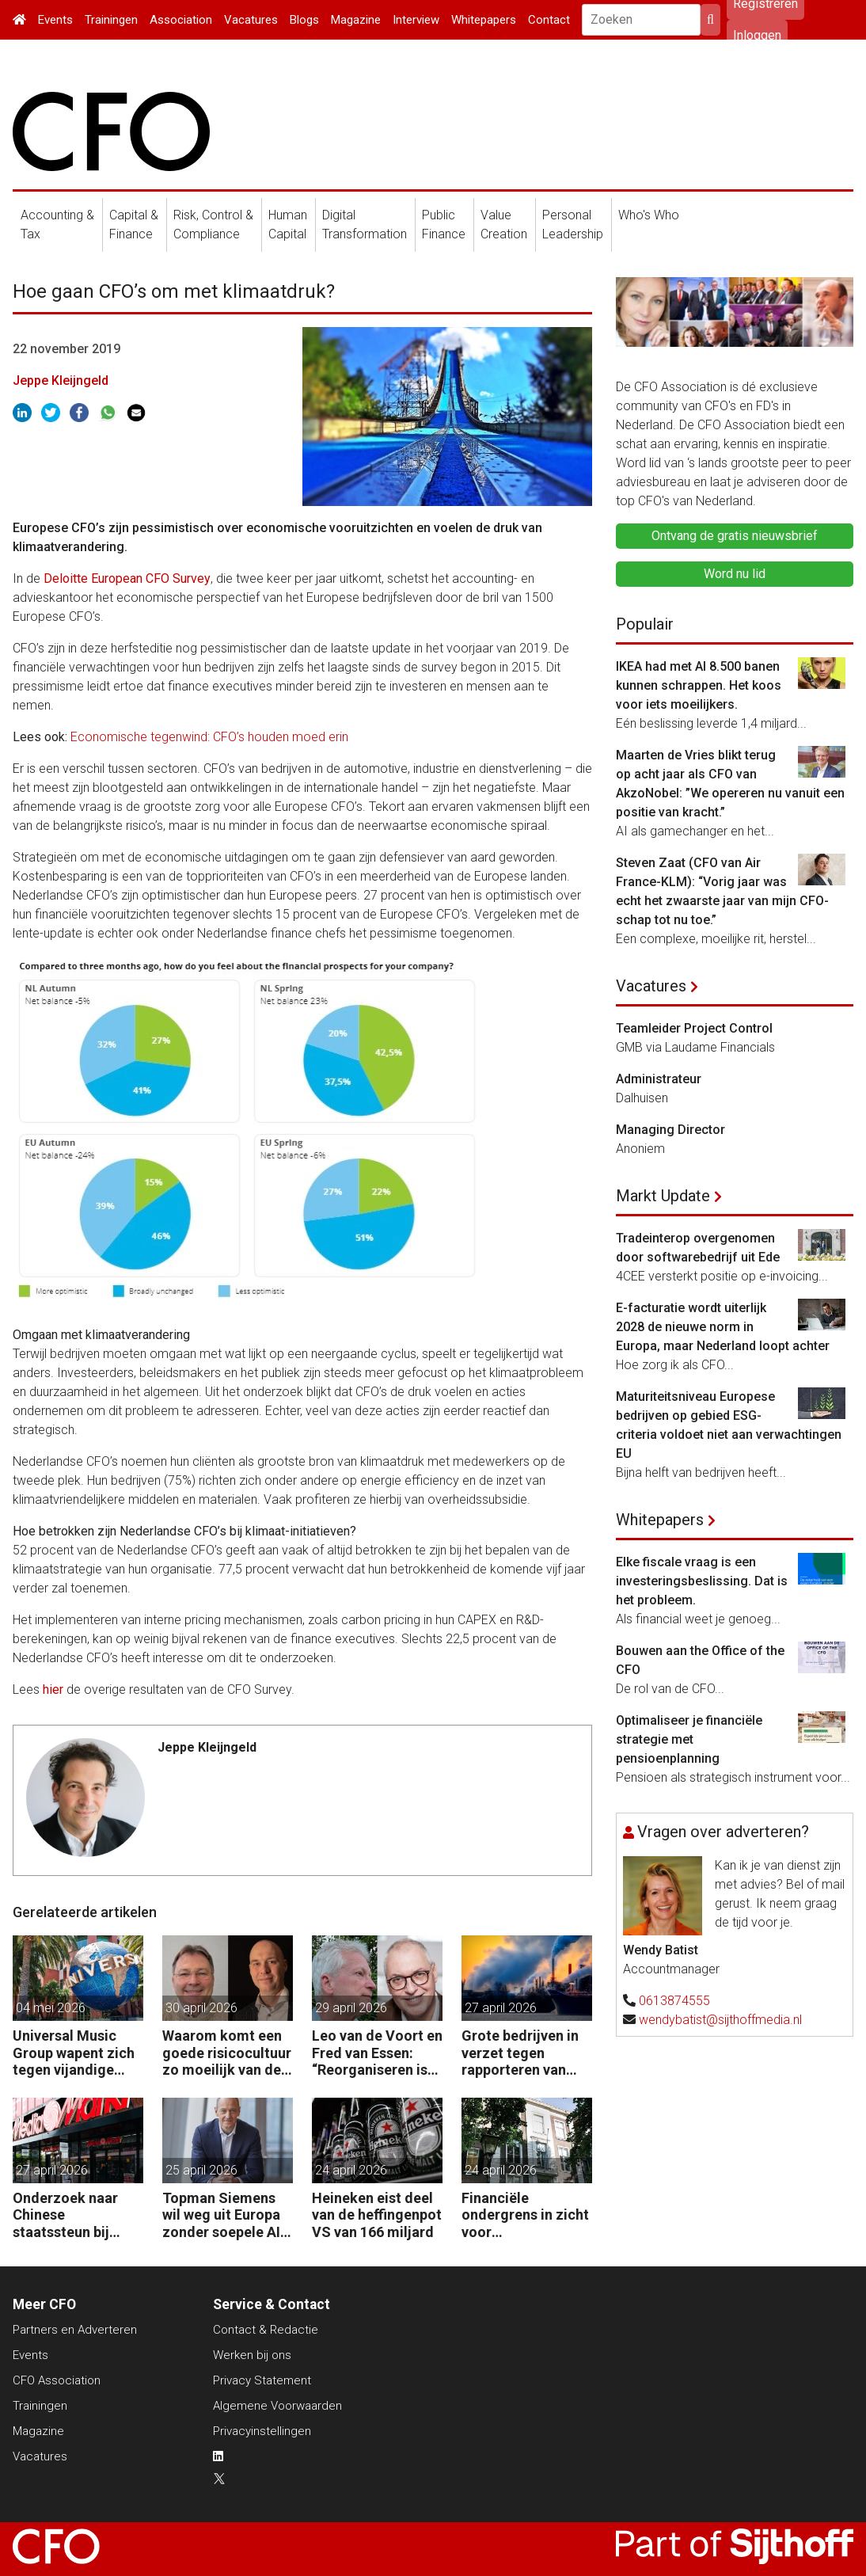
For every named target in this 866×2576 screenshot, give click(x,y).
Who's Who (648, 215)
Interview (416, 20)
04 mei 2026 (50, 2007)
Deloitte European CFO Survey (127, 578)
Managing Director (670, 1129)
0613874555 (674, 2000)
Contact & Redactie (265, 2330)
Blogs (304, 20)
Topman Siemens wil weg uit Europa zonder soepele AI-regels (224, 2215)
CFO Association (57, 2380)
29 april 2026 (351, 2007)
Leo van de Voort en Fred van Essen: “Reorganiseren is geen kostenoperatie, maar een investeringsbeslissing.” (377, 2053)
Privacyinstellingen (262, 2431)
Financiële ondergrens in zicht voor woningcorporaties (525, 2215)
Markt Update (663, 1195)
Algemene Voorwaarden (277, 2406)
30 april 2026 (201, 2007)
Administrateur (658, 1078)
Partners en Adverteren (75, 2330)
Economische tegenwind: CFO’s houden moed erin (209, 736)
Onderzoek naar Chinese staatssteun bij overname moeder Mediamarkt (73, 2215)
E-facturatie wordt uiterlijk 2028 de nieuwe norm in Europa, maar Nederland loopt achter (723, 1326)
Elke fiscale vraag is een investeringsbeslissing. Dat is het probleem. (702, 1581)
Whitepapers (483, 20)
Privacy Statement (262, 2380)
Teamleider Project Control (694, 1028)
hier (53, 1689)
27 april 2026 (501, 2007)
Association (181, 20)
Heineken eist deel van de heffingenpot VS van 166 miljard (377, 2215)
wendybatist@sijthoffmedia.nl (720, 2019)
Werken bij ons (252, 2355)
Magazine (356, 20)
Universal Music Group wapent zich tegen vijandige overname (74, 2053)
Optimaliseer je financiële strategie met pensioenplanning (689, 1739)
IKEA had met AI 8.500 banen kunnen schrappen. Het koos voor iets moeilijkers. (698, 685)
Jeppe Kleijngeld (60, 380)
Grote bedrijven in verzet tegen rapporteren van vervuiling (520, 2053)
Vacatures (251, 20)
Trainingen (111, 20)
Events (55, 20)
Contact (549, 20)
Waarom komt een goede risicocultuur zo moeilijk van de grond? (226, 2053)
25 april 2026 (201, 2170)
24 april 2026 (351, 2170)
